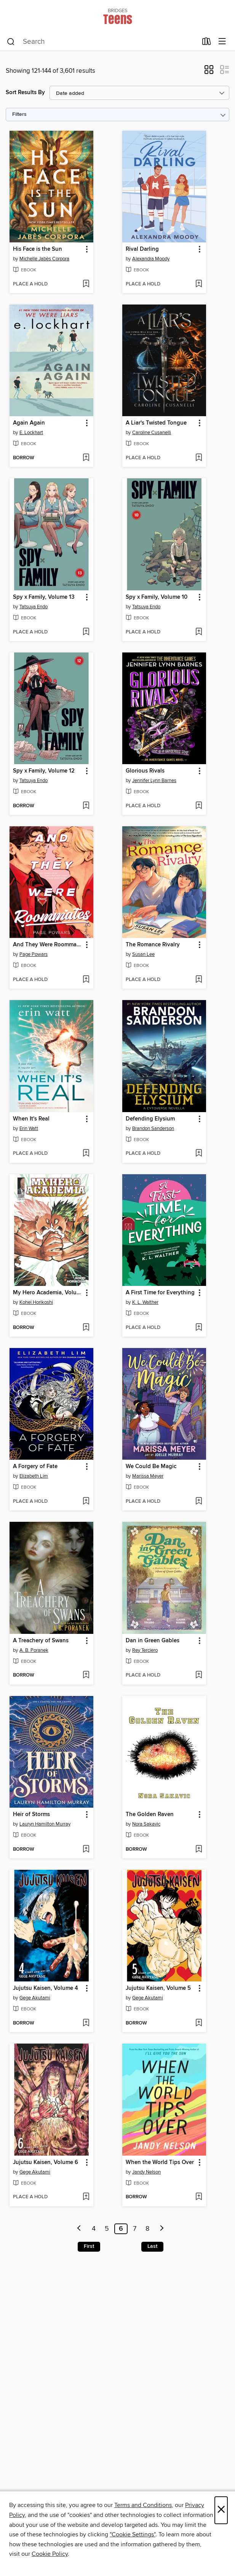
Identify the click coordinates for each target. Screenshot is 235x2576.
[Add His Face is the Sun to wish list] (86, 284)
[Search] (11, 42)
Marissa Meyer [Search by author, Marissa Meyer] (147, 1476)
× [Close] (221, 2510)
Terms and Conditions (143, 2505)
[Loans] (207, 43)
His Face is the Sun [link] (37, 249)
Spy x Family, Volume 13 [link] (44, 597)
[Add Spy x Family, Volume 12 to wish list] (86, 806)
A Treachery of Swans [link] (41, 1640)
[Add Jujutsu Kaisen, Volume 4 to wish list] (86, 2023)
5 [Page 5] (107, 2229)
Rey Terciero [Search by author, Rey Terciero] (145, 1650)
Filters (19, 114)
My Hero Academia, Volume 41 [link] (48, 1292)
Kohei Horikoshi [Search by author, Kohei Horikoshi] (36, 1302)
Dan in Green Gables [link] (152, 1640)
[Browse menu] (222, 42)
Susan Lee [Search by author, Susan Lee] (143, 954)
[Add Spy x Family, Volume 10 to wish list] (198, 632)
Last (152, 2246)
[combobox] (102, 42)
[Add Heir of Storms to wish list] (86, 1850)
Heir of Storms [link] (31, 1814)
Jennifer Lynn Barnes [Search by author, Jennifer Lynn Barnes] (154, 780)
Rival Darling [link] (142, 249)
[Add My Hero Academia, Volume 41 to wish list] (86, 1328)
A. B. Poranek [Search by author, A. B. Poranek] (33, 1650)
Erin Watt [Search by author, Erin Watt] (28, 1128)
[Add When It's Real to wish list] (86, 1154)
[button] (209, 72)
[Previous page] (79, 2228)
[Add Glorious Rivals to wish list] (198, 806)
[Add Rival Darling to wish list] (198, 284)
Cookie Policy (50, 2554)
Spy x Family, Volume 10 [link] (156, 597)
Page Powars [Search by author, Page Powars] (33, 954)
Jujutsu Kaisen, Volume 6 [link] (45, 2162)
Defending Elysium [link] (150, 1119)
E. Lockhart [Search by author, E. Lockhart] (31, 433)
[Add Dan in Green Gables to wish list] (198, 1675)
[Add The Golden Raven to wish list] (198, 1850)
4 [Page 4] (94, 2229)
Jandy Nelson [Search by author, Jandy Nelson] (146, 2172)
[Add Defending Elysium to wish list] (198, 1154)
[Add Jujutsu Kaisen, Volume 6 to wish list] (86, 2197)
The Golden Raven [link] (150, 1814)
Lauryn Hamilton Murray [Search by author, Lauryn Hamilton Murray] (44, 1824)
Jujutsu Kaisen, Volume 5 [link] (158, 1988)
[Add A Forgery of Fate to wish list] (86, 1502)
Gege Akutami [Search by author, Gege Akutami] (34, 1998)
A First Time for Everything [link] (160, 1292)
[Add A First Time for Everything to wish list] (198, 1328)
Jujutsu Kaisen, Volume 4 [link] (45, 1988)
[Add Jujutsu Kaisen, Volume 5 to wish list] (198, 2023)
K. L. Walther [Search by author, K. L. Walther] (145, 1302)
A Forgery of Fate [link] (35, 1466)
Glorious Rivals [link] (145, 771)
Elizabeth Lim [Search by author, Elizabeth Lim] (33, 1476)
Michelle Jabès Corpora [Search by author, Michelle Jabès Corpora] (44, 259)
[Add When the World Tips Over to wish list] (198, 2197)
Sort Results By (25, 92)
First (89, 2246)
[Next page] (162, 2228)
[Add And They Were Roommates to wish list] (86, 980)
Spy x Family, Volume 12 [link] (44, 771)
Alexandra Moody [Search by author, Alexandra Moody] (150, 259)
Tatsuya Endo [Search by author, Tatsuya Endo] (33, 607)
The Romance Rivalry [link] (153, 944)
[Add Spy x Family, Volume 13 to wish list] (86, 632)
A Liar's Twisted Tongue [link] (156, 423)
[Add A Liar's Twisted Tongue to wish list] (198, 458)
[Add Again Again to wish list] (86, 458)
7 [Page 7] (134, 2229)
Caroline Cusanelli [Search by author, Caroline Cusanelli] (151, 433)
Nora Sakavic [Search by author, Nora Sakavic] (146, 1824)
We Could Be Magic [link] (151, 1466)
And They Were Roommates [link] (48, 944)
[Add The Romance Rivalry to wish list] (198, 980)
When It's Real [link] (31, 1119)
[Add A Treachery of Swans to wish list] (86, 1675)
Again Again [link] (29, 423)
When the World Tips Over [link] (160, 2162)
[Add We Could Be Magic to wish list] (198, 1502)
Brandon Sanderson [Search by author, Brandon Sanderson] (153, 1128)
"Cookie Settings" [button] (132, 2534)
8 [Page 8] (147, 2229)
